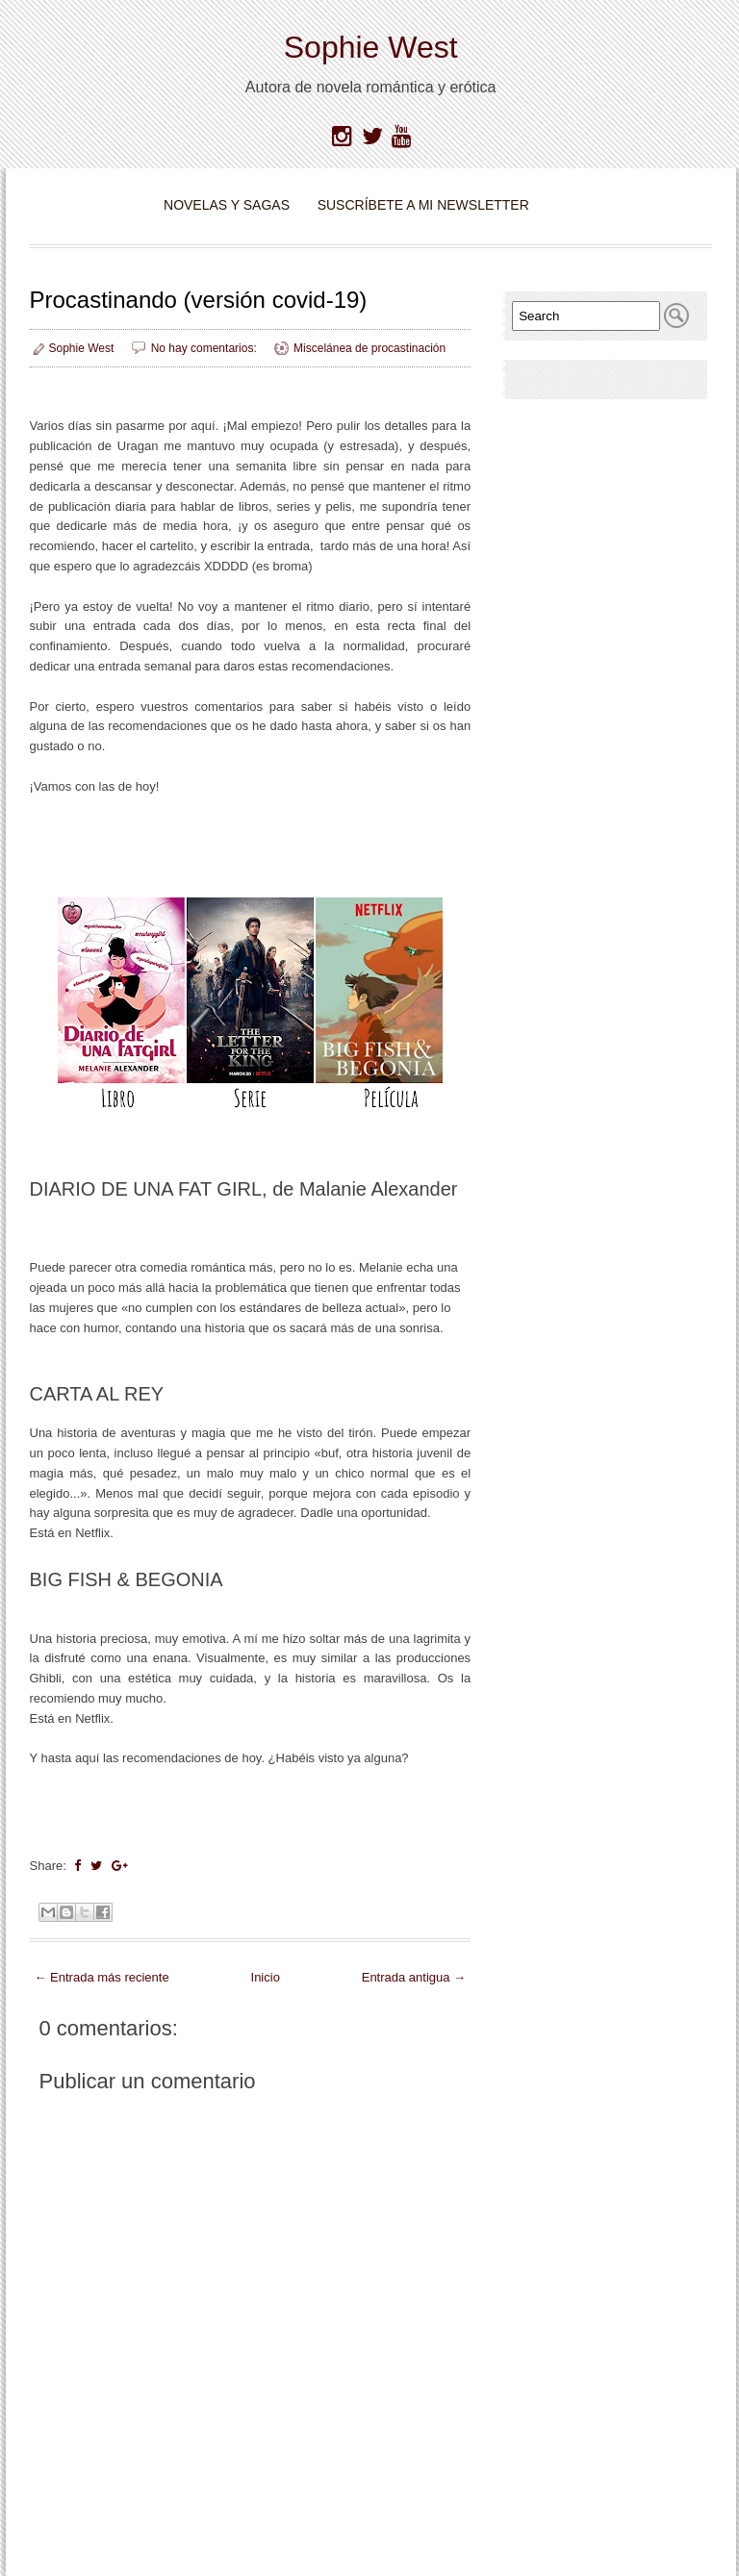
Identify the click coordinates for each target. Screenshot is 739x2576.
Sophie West (371, 47)
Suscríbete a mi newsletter (423, 205)
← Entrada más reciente (102, 1977)
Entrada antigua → (414, 1977)
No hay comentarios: (205, 348)
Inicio (265, 1977)
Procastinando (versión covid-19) (199, 300)
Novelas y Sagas (227, 205)
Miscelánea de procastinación (369, 348)
